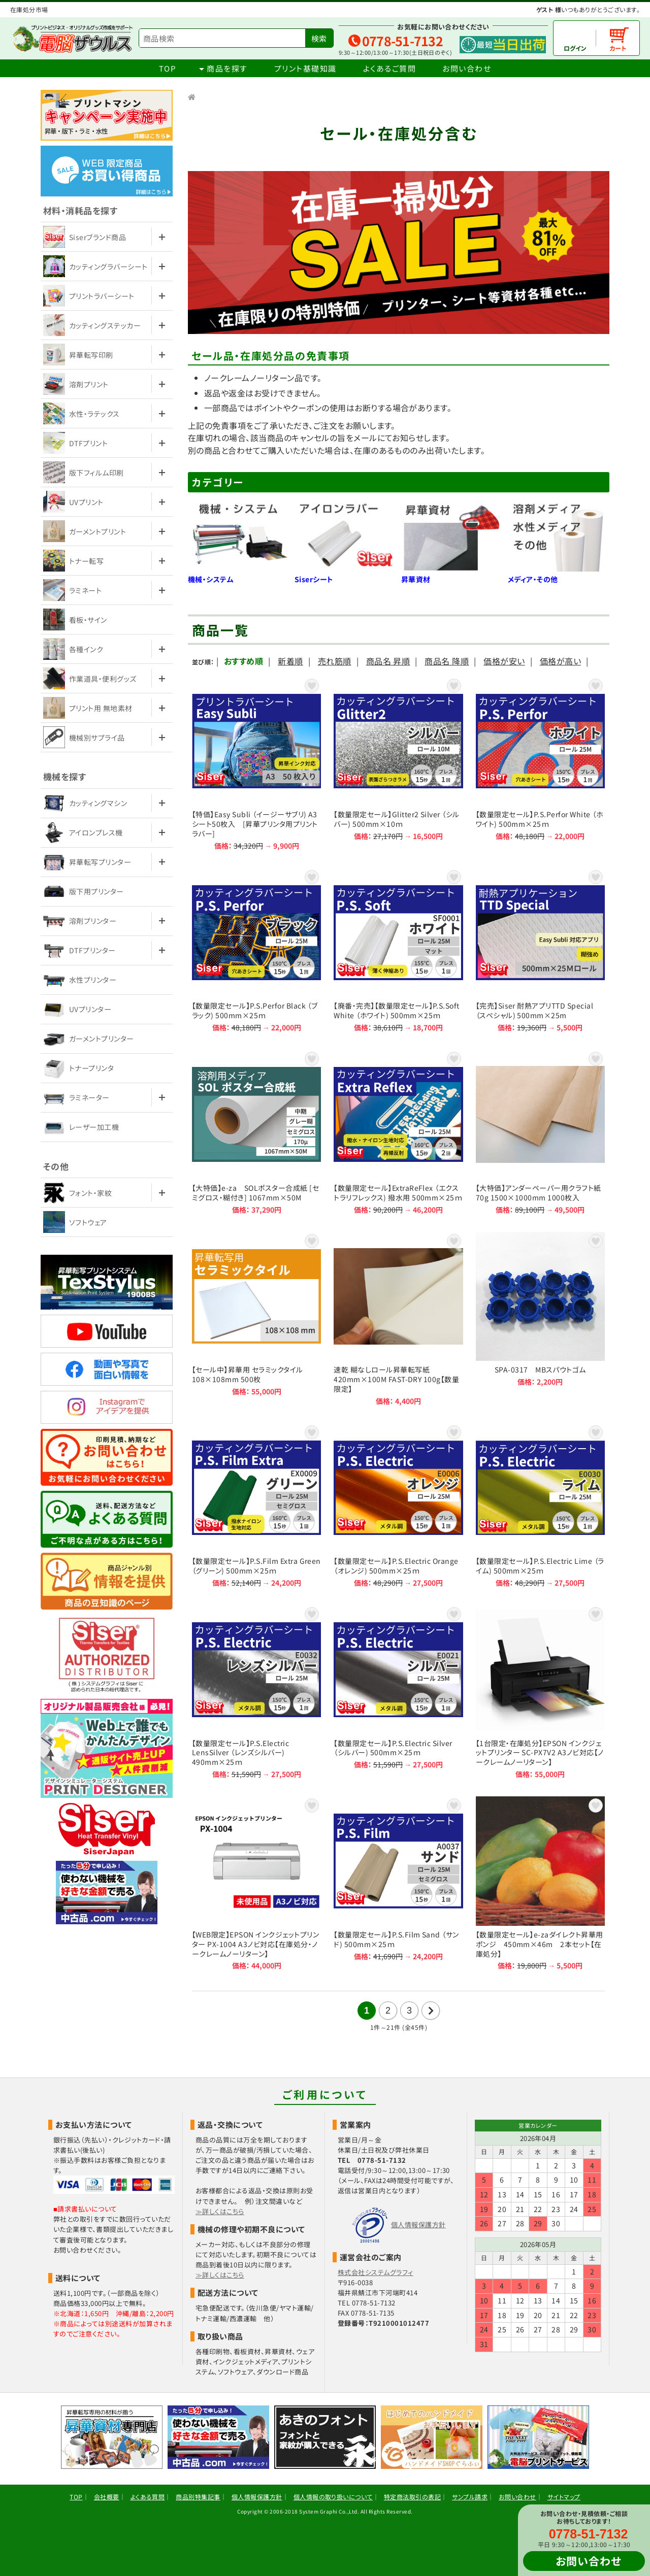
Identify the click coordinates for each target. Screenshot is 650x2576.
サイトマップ (563, 2496)
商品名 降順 (447, 661)
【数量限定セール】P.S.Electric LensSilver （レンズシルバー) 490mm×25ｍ (256, 1692)
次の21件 (430, 2010)
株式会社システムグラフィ (375, 2272)
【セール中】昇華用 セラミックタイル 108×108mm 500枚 (256, 1319)
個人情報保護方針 (418, 2224)
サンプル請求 (470, 2496)
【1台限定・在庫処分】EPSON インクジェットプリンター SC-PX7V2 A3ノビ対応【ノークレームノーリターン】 (540, 1692)
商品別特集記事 (198, 2496)
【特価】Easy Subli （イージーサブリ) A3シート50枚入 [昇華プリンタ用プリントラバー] (256, 763)
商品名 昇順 (388, 661)
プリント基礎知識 (305, 68)
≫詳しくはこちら (220, 2211)
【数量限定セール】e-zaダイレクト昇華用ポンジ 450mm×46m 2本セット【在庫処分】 (540, 1883)
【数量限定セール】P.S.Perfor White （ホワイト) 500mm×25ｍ (540, 763)
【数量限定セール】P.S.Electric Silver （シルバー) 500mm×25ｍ (398, 1692)
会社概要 (106, 2496)
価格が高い (560, 661)
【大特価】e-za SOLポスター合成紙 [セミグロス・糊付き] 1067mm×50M (256, 1132)
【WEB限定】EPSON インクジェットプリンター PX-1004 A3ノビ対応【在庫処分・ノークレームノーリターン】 (256, 1883)
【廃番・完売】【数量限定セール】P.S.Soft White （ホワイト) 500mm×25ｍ (398, 950)
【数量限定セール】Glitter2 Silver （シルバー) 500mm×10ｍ (398, 763)
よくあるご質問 (389, 68)
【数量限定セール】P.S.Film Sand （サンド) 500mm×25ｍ (398, 1883)
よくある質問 (148, 2496)
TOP (168, 68)
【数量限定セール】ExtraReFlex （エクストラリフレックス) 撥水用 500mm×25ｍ (398, 1132)
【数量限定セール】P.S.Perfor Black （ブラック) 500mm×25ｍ (256, 950)
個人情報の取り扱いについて (333, 2496)
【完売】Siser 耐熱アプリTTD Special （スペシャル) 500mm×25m (540, 950)
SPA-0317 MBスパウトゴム (540, 1319)
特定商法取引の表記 (412, 2496)
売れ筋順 (334, 661)
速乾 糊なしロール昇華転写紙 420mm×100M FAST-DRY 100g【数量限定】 (398, 1319)
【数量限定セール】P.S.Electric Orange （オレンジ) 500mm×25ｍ (398, 1505)
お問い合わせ (466, 68)
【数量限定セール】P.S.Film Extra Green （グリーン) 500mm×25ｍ (256, 1505)
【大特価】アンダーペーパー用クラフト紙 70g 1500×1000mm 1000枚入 (540, 1132)
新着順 (290, 661)
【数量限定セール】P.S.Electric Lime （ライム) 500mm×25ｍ (540, 1505)
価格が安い (504, 661)
